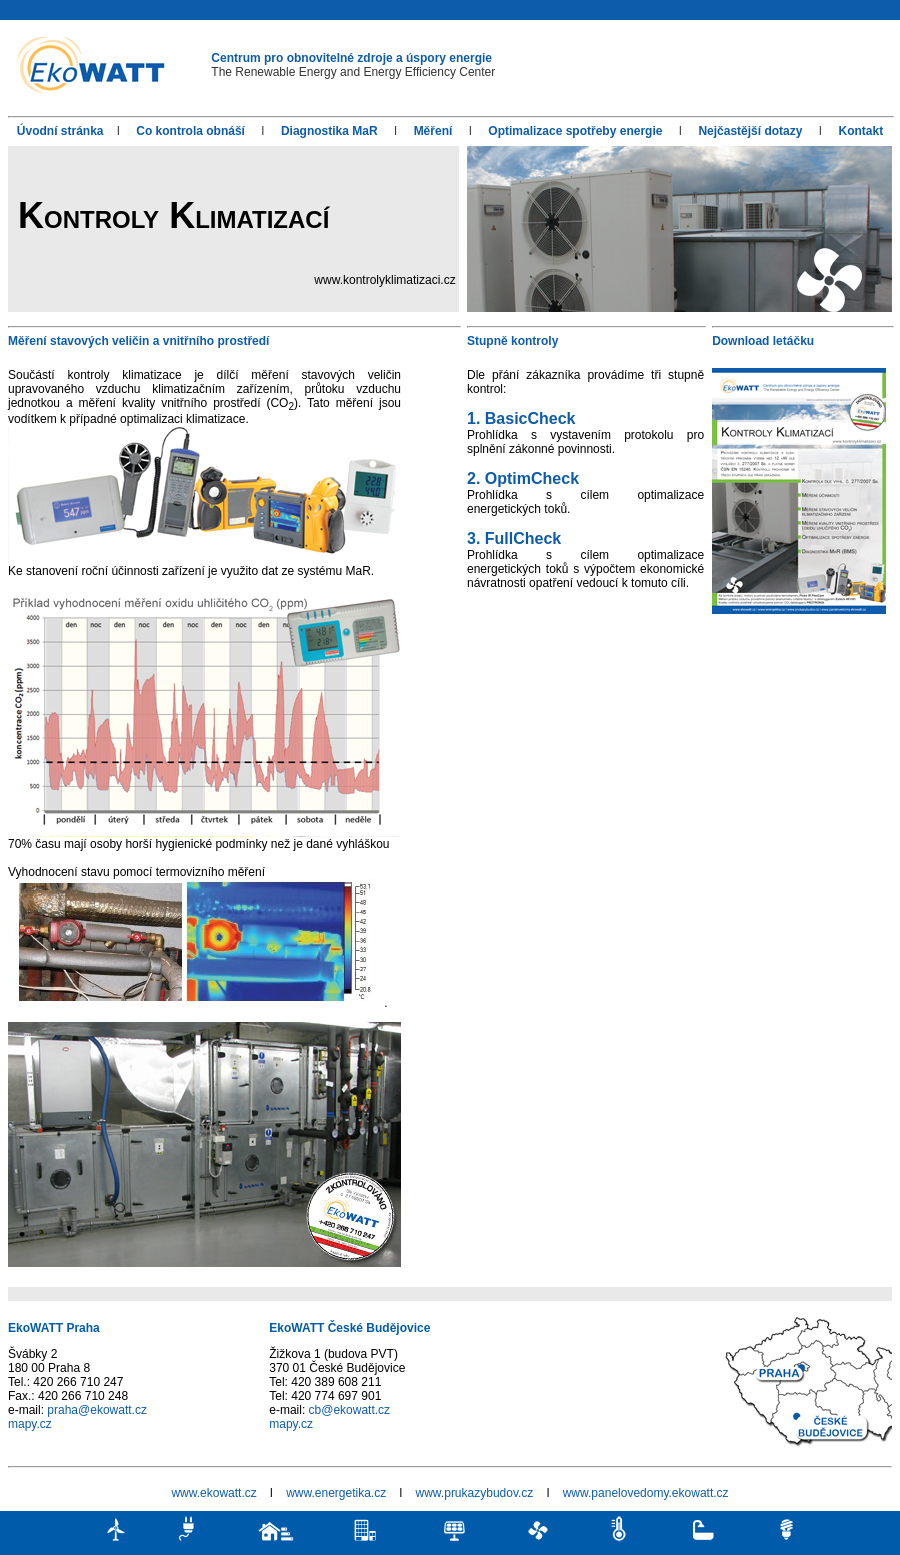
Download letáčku (763, 341)
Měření (433, 131)
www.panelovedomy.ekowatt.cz (646, 1493)
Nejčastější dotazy (750, 131)
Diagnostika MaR (329, 131)
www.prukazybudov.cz (475, 1493)
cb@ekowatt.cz (350, 1410)
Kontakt (860, 131)
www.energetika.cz (337, 1493)
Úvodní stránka (60, 131)
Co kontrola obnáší (190, 131)
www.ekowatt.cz (213, 1493)
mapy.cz (30, 1424)
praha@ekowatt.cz (97, 1410)
